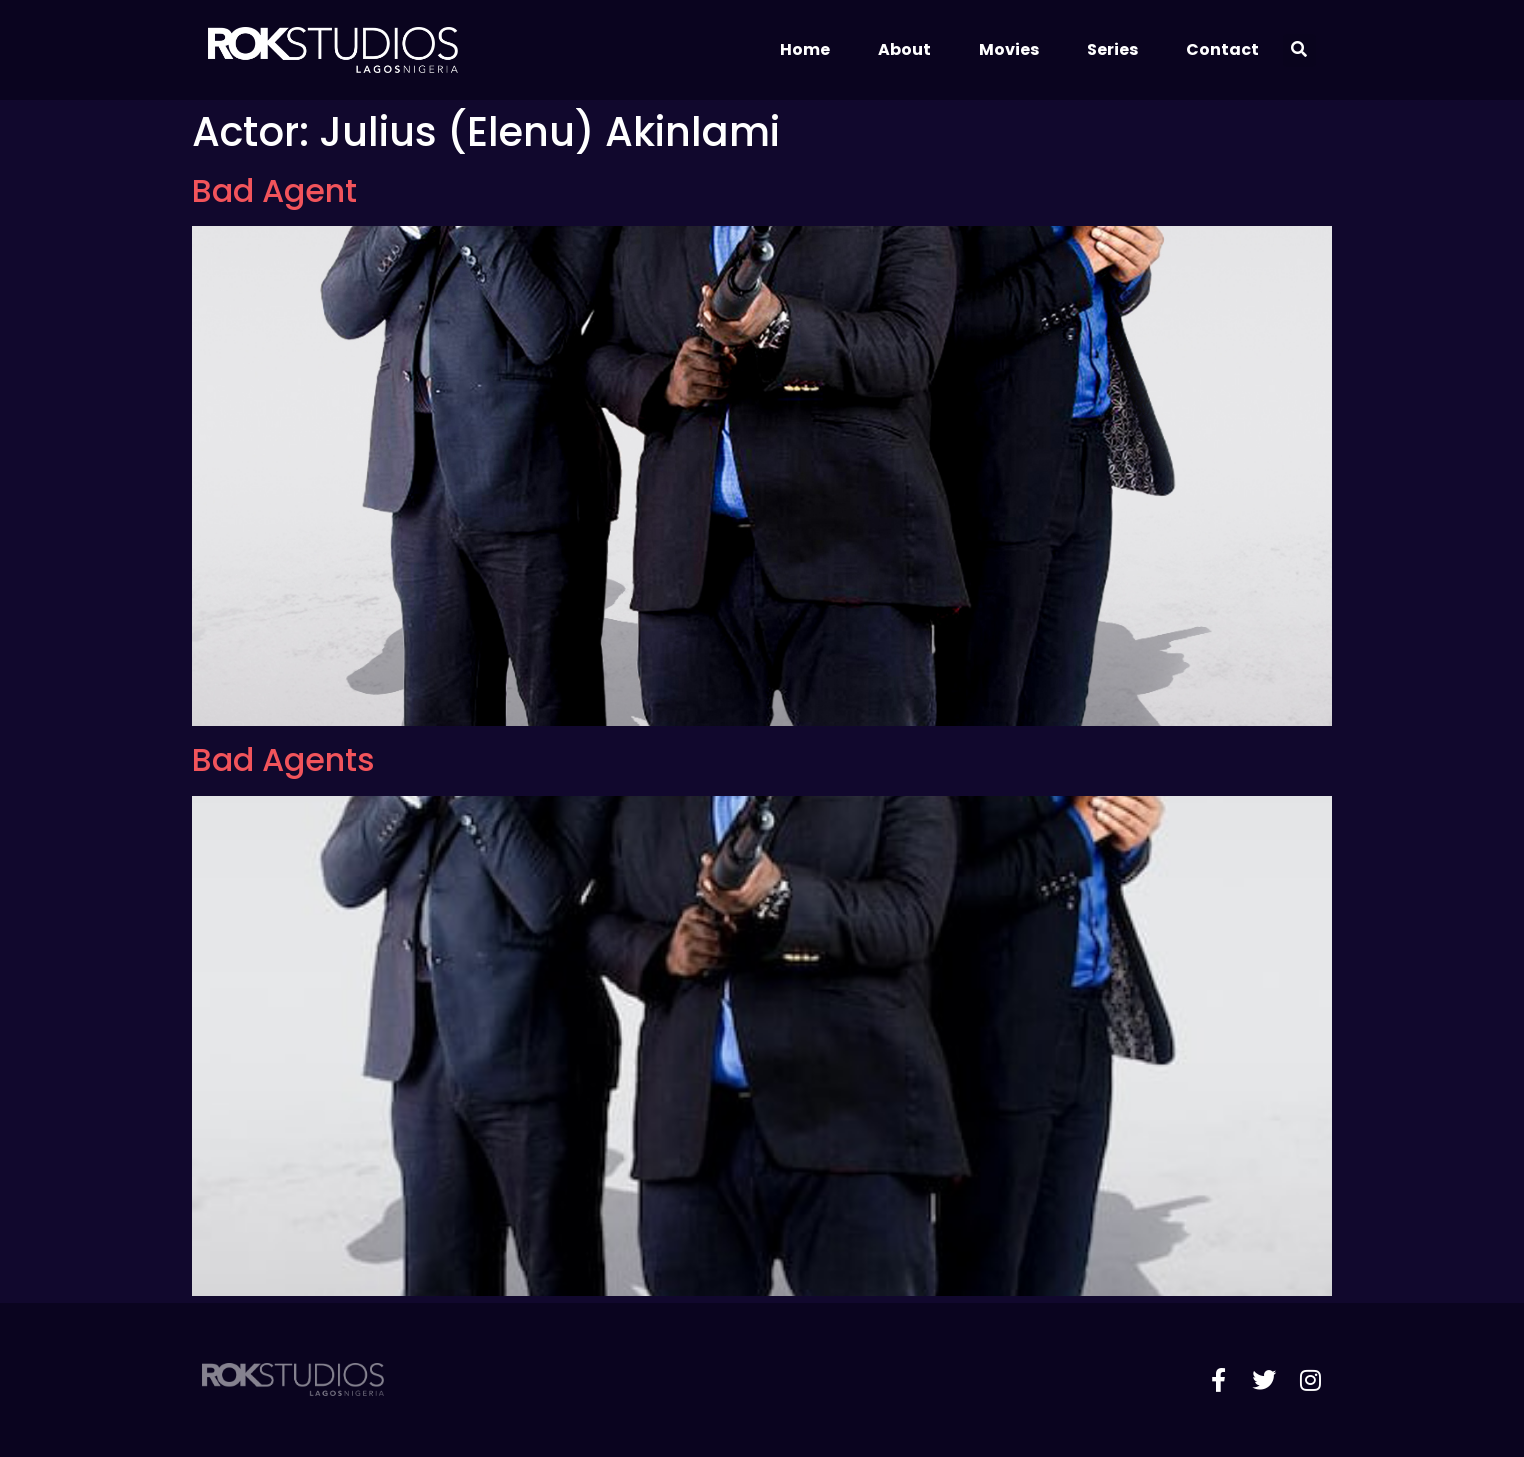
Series (1112, 49)
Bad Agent (274, 190)
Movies (1009, 49)
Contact (1222, 49)
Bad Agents (283, 759)
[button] (1299, 50)
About (904, 49)
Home (805, 49)
